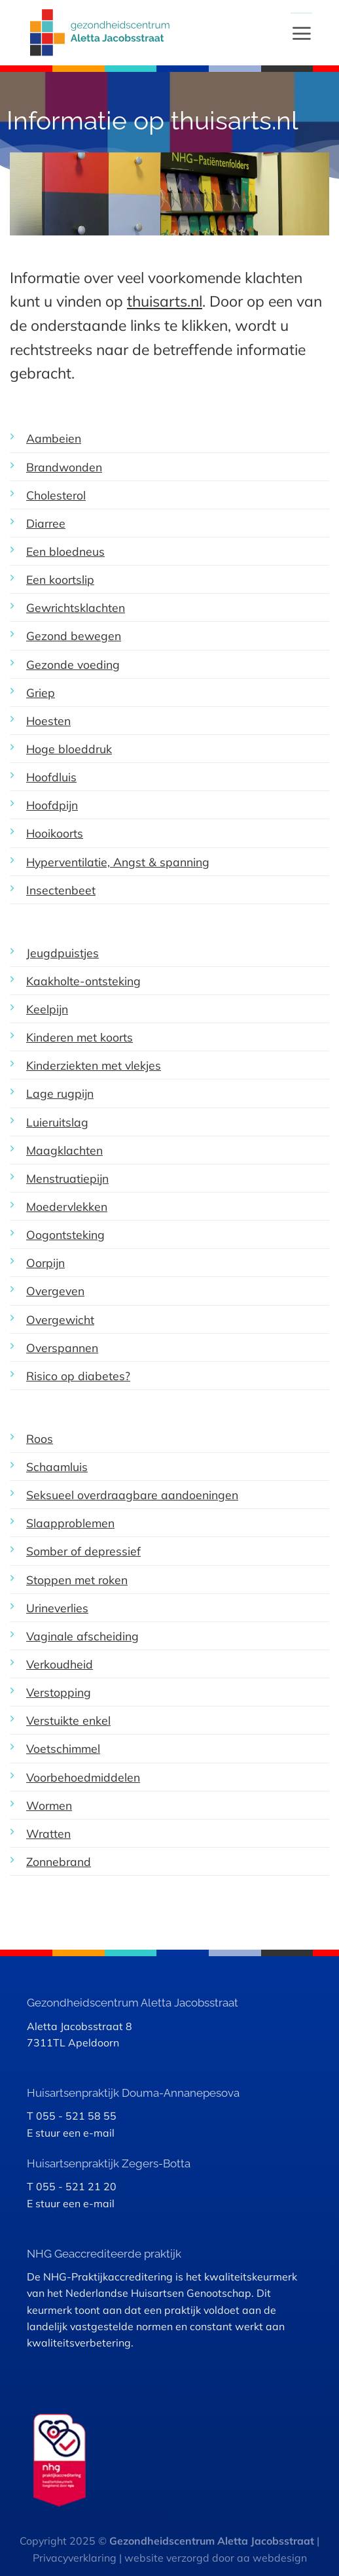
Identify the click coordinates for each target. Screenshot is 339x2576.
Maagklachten (64, 1150)
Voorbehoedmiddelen (83, 1777)
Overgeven (55, 1290)
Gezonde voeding (73, 664)
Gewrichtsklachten (75, 607)
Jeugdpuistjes (62, 952)
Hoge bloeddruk (69, 748)
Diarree (45, 523)
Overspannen (62, 1347)
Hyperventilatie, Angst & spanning (117, 862)
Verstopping (58, 1692)
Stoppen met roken (77, 1579)
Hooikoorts (54, 833)
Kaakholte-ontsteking (83, 981)
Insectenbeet (61, 890)
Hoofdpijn (52, 805)
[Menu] (301, 32)
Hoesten (48, 720)
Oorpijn (45, 1262)
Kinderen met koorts (79, 1037)
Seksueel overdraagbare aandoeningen (132, 1494)
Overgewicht (60, 1319)
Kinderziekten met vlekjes (93, 1065)
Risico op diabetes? (78, 1375)
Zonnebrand (58, 1861)
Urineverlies (57, 1608)
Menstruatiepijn (67, 1178)
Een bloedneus (65, 551)
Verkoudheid (59, 1664)
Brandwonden (64, 467)
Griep (40, 692)
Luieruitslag (57, 1122)
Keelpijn (47, 1009)
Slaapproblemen (70, 1523)
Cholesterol (56, 495)
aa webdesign (272, 2557)
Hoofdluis (51, 777)
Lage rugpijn (60, 1093)
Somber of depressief (83, 1551)
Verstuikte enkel (68, 1720)
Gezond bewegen (73, 635)
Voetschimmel (63, 1748)
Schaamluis (57, 1466)
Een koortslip (60, 579)
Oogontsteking (65, 1234)
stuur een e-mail (75, 2132)
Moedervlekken (66, 1206)
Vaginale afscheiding (82, 1636)
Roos (39, 1438)
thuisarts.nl (164, 301)
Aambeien (53, 438)
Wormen (49, 1805)
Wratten (48, 1833)
